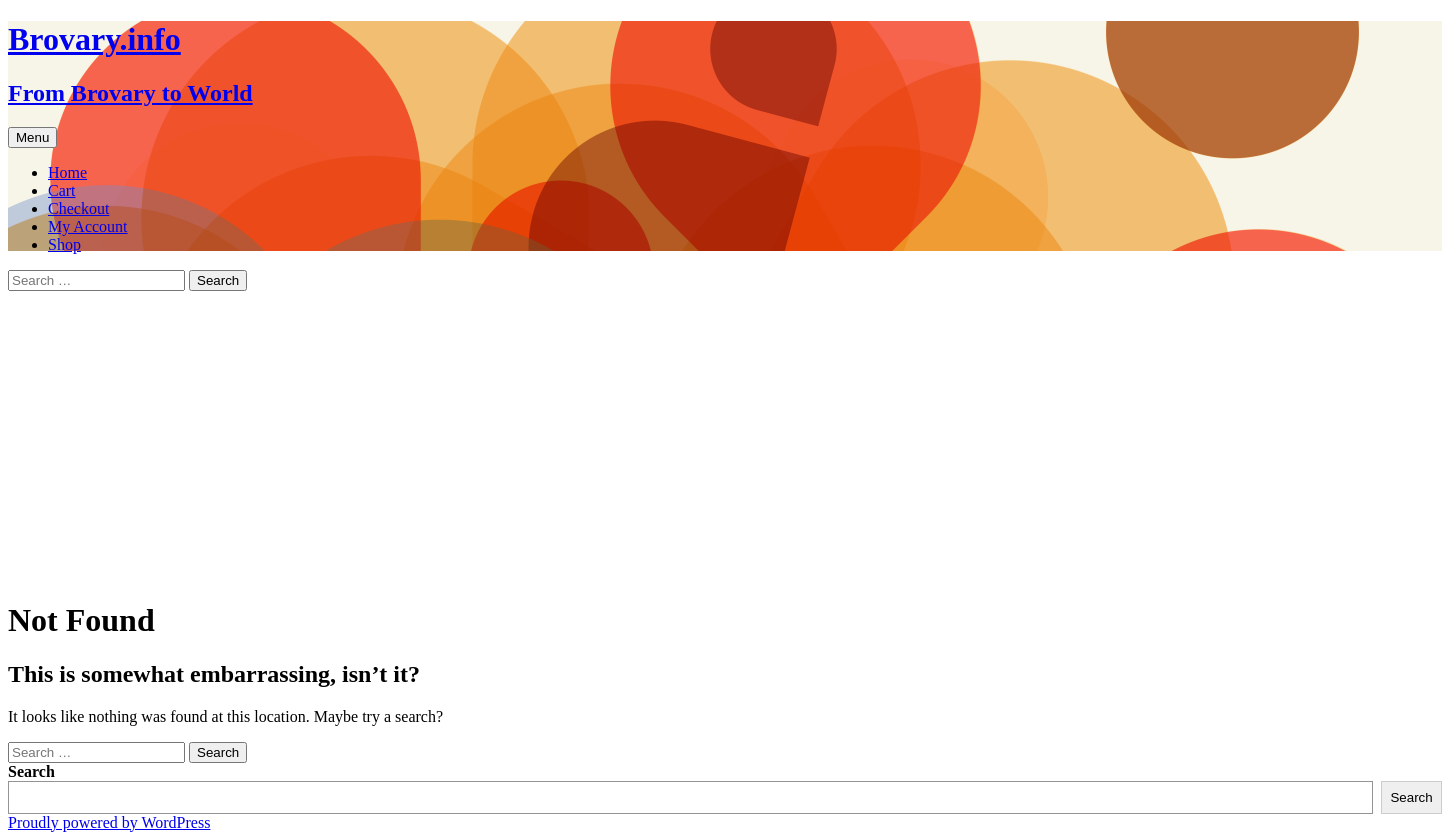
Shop (64, 244)
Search (31, 771)
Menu (32, 137)
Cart (62, 190)
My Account (88, 226)
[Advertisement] (725, 441)
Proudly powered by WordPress (109, 822)
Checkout (78, 208)
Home (67, 172)
